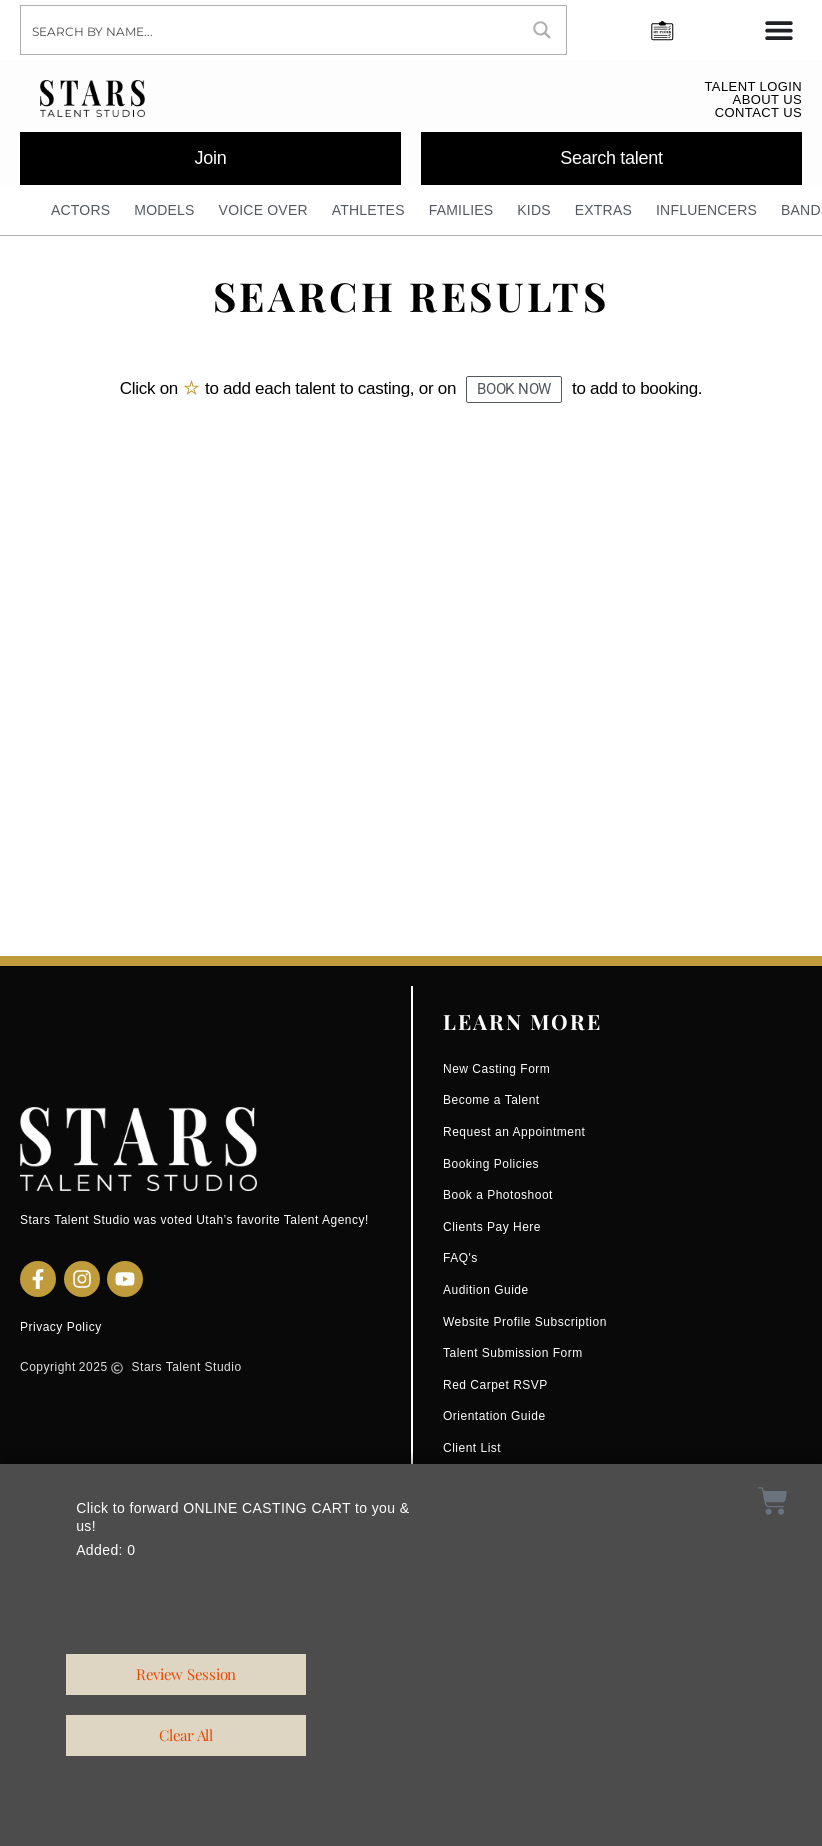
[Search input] (270, 30)
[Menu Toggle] (779, 30)
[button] (514, 389)
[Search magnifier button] (542, 30)
